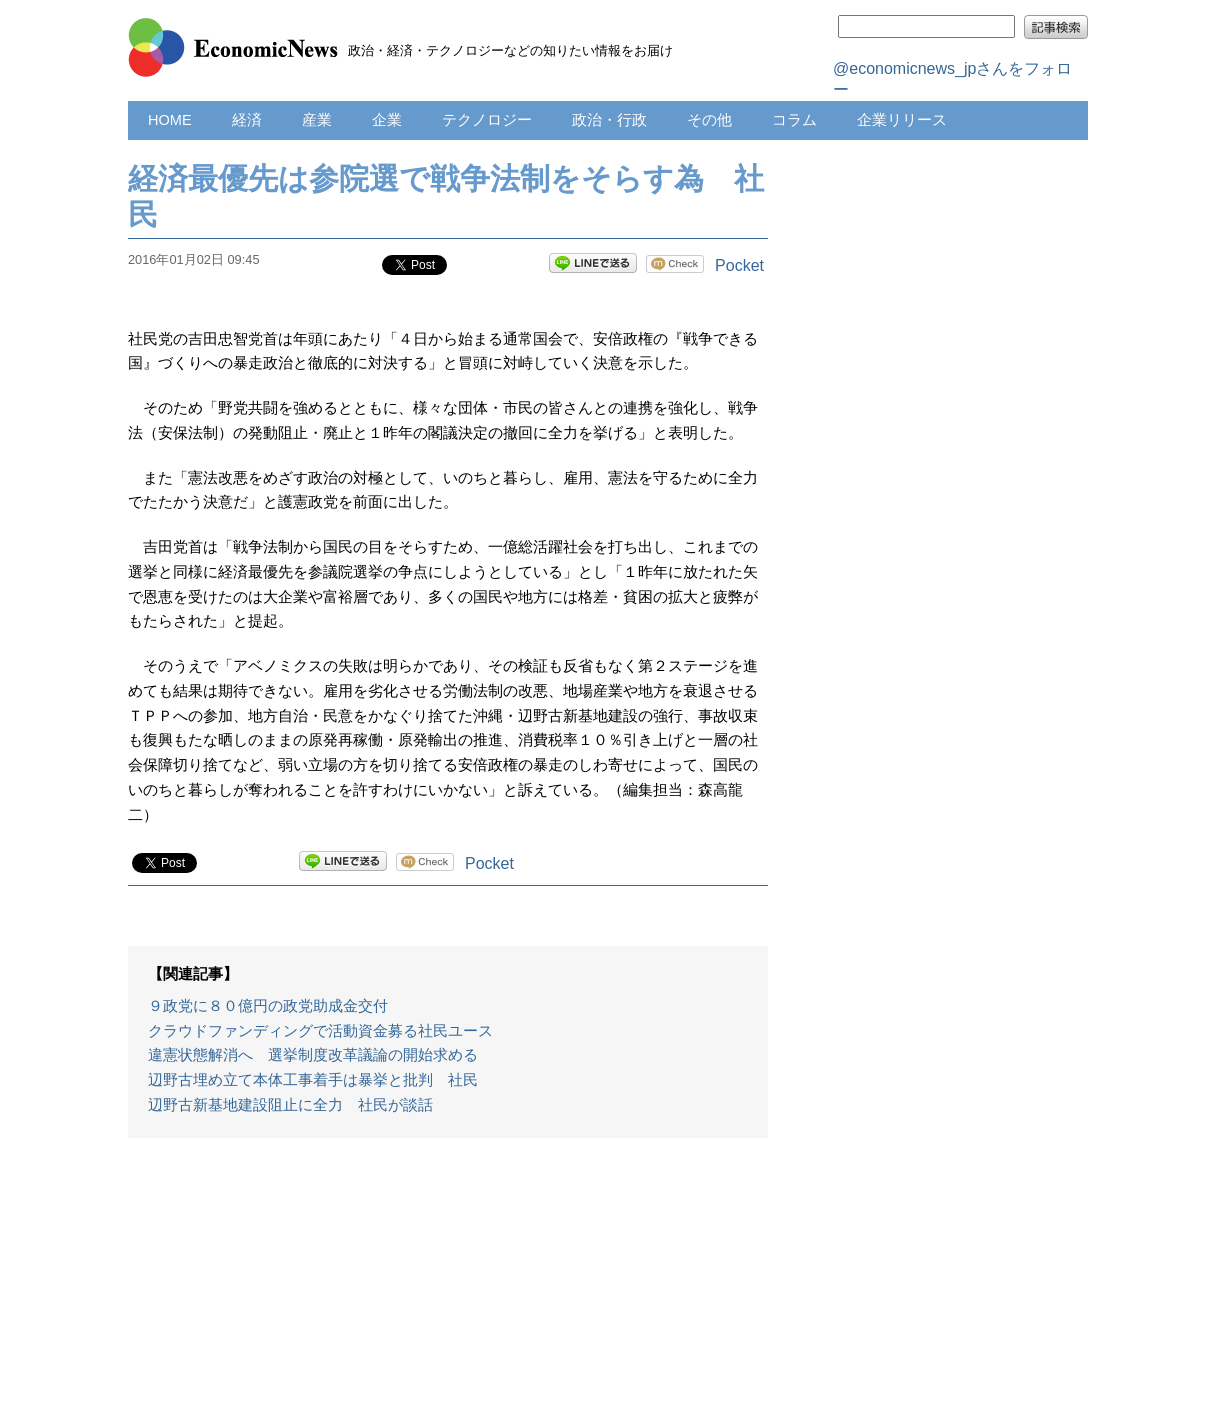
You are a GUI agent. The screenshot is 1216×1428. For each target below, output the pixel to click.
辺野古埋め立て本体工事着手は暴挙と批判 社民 (313, 1080)
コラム (794, 120)
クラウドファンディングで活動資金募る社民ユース (320, 1031)
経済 (247, 120)
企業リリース (902, 120)
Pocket (739, 265)
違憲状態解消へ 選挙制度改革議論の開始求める (313, 1055)
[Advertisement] (448, 1293)
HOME (170, 120)
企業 (387, 120)
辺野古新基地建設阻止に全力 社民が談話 (290, 1105)
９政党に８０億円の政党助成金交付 (268, 1006)
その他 (709, 120)
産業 (317, 120)
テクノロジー (487, 120)
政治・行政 (609, 120)
